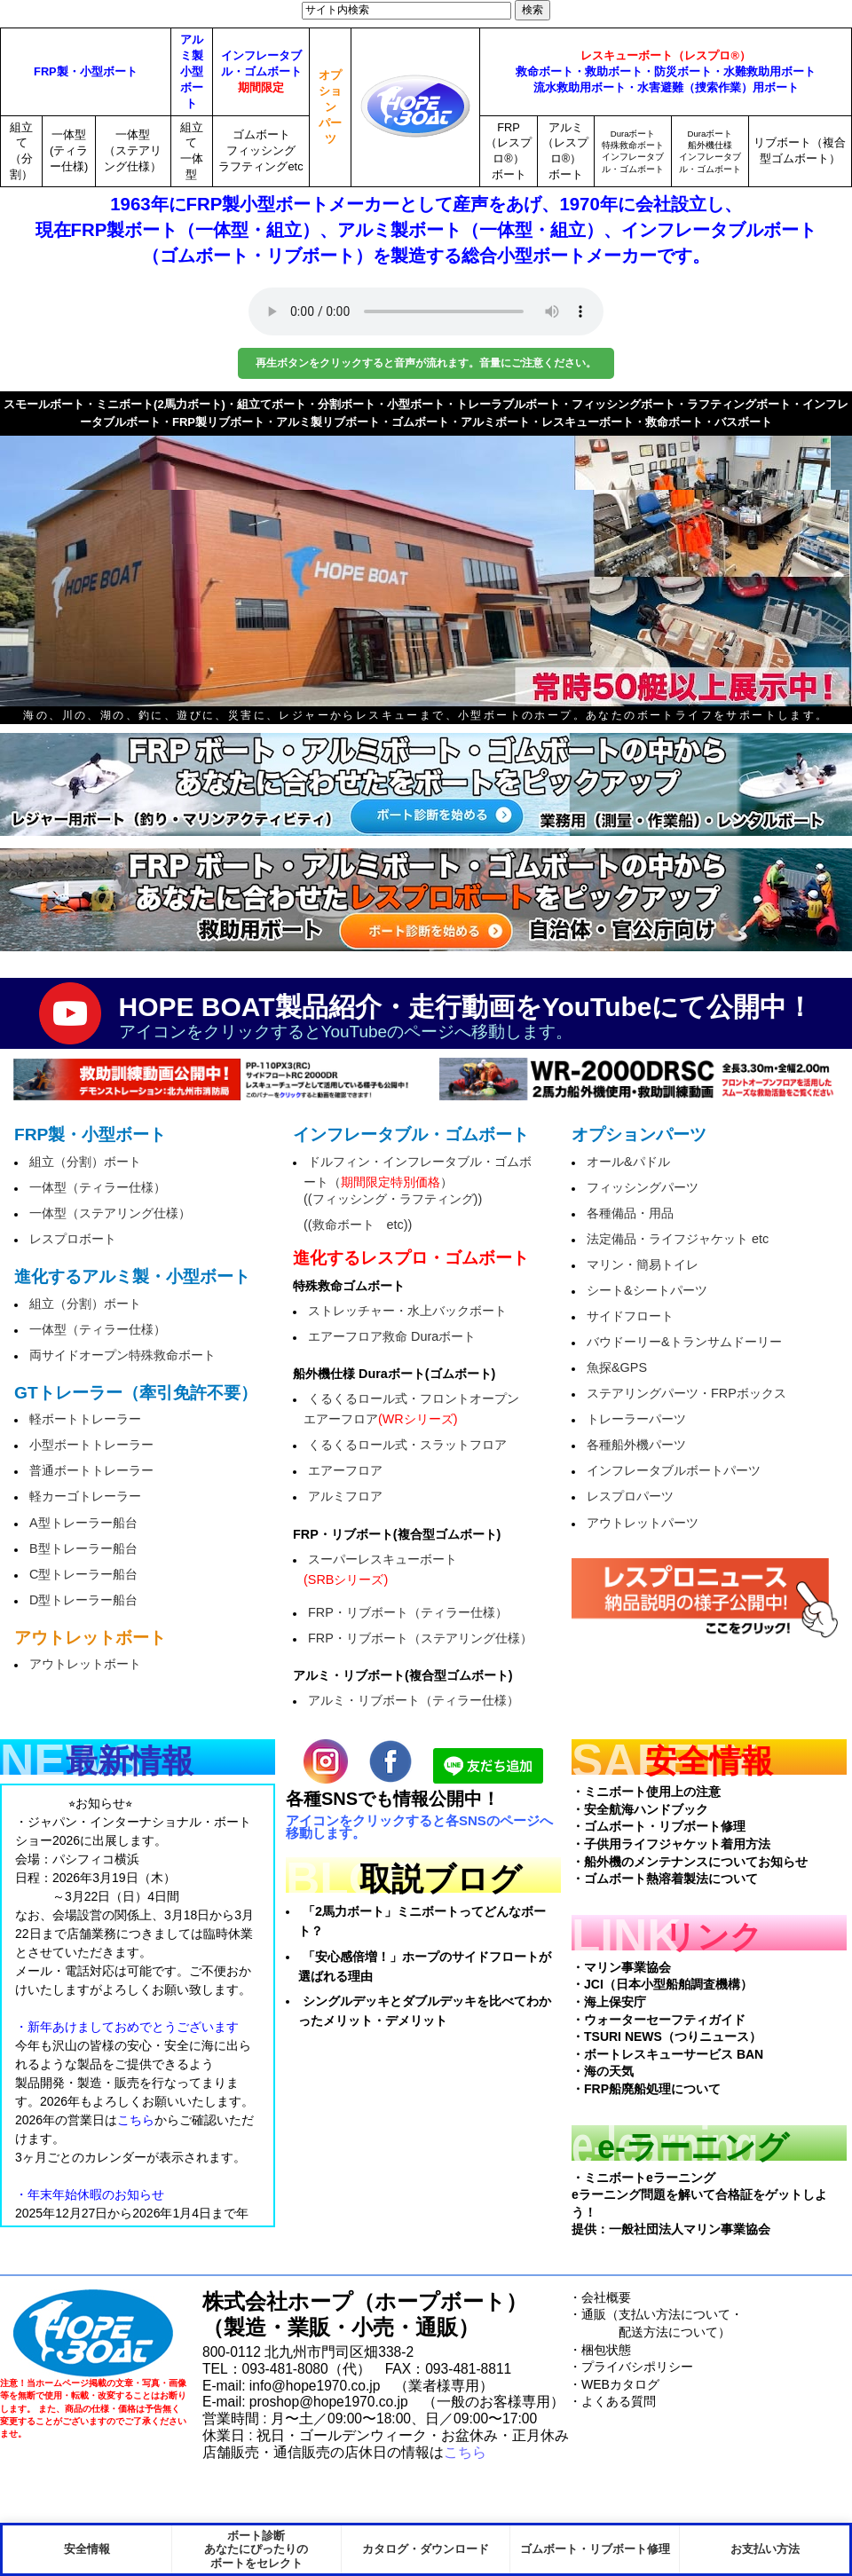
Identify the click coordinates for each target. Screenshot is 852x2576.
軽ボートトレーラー (85, 1419)
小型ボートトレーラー (91, 1445)
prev (44, 560)
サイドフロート (630, 1316)
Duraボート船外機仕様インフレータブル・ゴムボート (710, 151)
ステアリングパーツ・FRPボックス (686, 1393)
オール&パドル (628, 1161)
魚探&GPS (617, 1367)
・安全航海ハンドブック (640, 1809)
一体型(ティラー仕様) (69, 150)
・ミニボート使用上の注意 (646, 1791)
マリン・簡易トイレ (642, 1264)
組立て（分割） (21, 151)
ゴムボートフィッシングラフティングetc (260, 150)
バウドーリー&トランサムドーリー (684, 1342)
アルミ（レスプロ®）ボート (565, 151)
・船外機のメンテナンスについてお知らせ (690, 1862)
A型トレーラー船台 (83, 1523)
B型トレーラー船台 (83, 1548)
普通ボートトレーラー (91, 1470)
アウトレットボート (85, 1664)
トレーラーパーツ (636, 1419)
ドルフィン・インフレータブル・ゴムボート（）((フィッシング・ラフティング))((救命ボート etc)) (418, 1193)
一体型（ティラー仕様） (97, 1187)
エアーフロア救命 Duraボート (392, 1336)
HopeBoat (93, 2333)
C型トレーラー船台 (83, 1574)
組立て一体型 (191, 151)
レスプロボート (72, 1239)
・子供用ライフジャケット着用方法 (671, 1844)
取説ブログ (440, 1879)
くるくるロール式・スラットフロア (407, 1445)
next (807, 560)
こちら (465, 2452)
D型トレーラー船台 (83, 1600)
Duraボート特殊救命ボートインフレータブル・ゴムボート (633, 151)
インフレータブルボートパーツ (674, 1470)
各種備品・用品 (630, 1213)
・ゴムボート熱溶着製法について (665, 1878)
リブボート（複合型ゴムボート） (799, 150)
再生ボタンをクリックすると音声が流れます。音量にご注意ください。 (426, 363)
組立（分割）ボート (85, 1161)
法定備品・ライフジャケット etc (678, 1239)
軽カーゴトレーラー (85, 1496)
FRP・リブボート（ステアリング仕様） (420, 1638)
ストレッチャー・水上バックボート (407, 1311)
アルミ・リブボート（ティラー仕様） (413, 1700)
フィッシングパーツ (642, 1187)
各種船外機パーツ (636, 1445)
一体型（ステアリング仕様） (133, 150)
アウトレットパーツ (642, 1523)
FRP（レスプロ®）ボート (508, 151)
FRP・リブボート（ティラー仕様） (408, 1612)
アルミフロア (345, 1496)
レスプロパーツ (630, 1496)
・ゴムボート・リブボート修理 (659, 1826)
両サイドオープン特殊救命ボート (122, 1355)
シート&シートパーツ (647, 1290)
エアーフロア (345, 1470)
